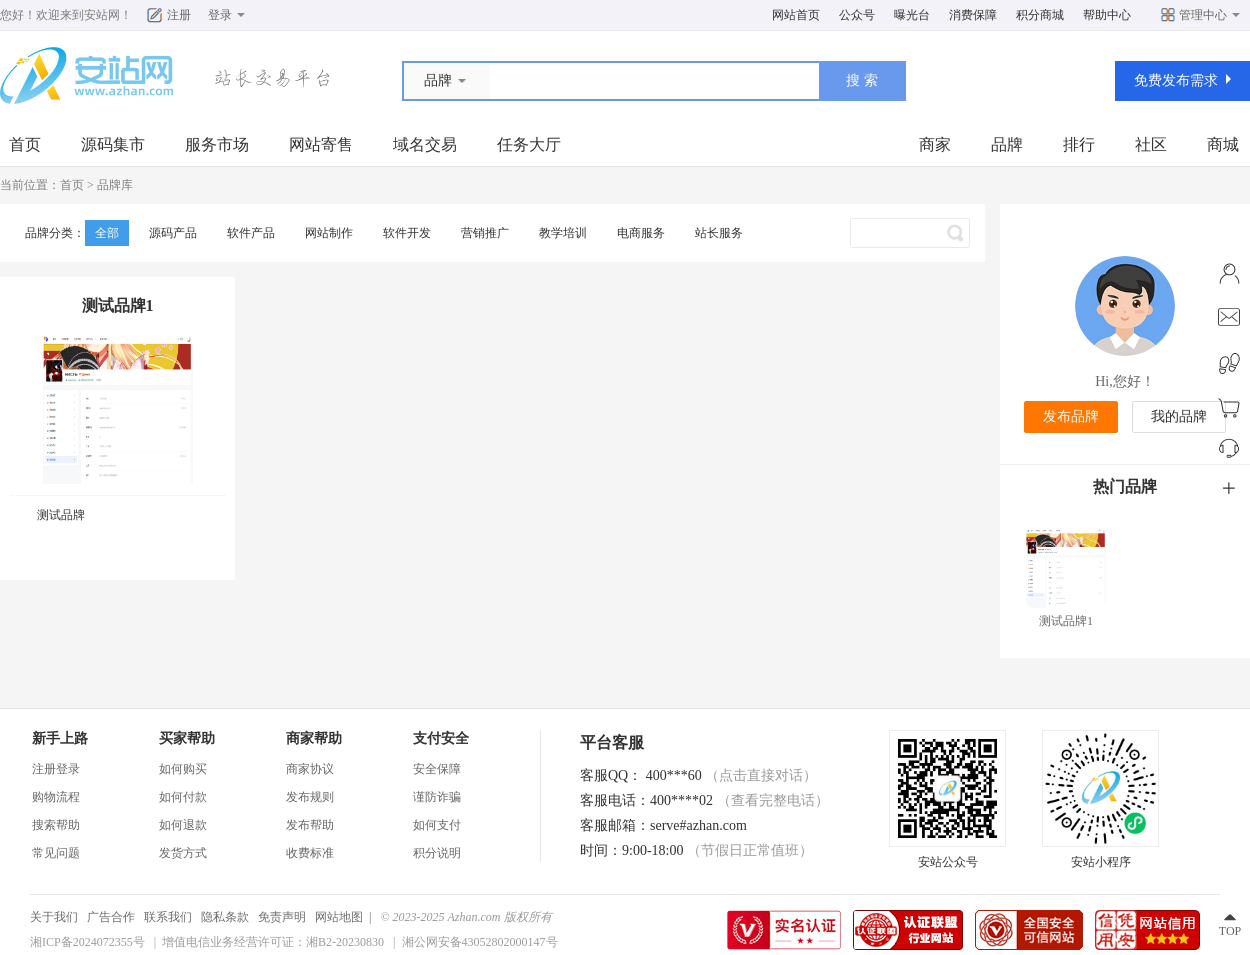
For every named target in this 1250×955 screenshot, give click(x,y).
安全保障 (437, 769)
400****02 (739, 800)
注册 (179, 15)
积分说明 (437, 853)
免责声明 (282, 917)
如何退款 (183, 825)
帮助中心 (1107, 15)
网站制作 (329, 233)
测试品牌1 (1066, 578)
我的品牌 (1179, 416)
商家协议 (310, 769)
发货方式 (183, 853)
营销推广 (485, 233)
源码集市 (113, 144)
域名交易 (425, 144)
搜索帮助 (56, 825)
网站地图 (339, 917)
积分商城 (1040, 15)
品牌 (1007, 144)
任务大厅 (529, 144)
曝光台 (912, 15)
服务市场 (217, 144)
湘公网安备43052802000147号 (480, 942)
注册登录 (56, 769)
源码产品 (173, 233)
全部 (107, 233)
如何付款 (183, 797)
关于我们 (54, 917)
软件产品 (251, 233)
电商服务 (641, 233)
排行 (1079, 144)
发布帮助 (310, 825)
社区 (1151, 144)
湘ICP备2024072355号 (87, 942)
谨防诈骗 (437, 797)
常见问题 (56, 853)
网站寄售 (321, 144)
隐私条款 (225, 917)
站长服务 (719, 233)
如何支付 (437, 825)
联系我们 (168, 917)
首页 (25, 144)
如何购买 (183, 769)
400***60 (732, 775)
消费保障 (973, 15)
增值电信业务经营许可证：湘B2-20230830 (273, 942)
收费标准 (310, 853)
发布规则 (310, 797)
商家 (935, 144)
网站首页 (796, 15)
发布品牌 (1071, 416)
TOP (1230, 931)
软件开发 (407, 233)
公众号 (857, 15)
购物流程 (56, 797)
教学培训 (563, 233)
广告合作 (111, 917)
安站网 (102, 15)
